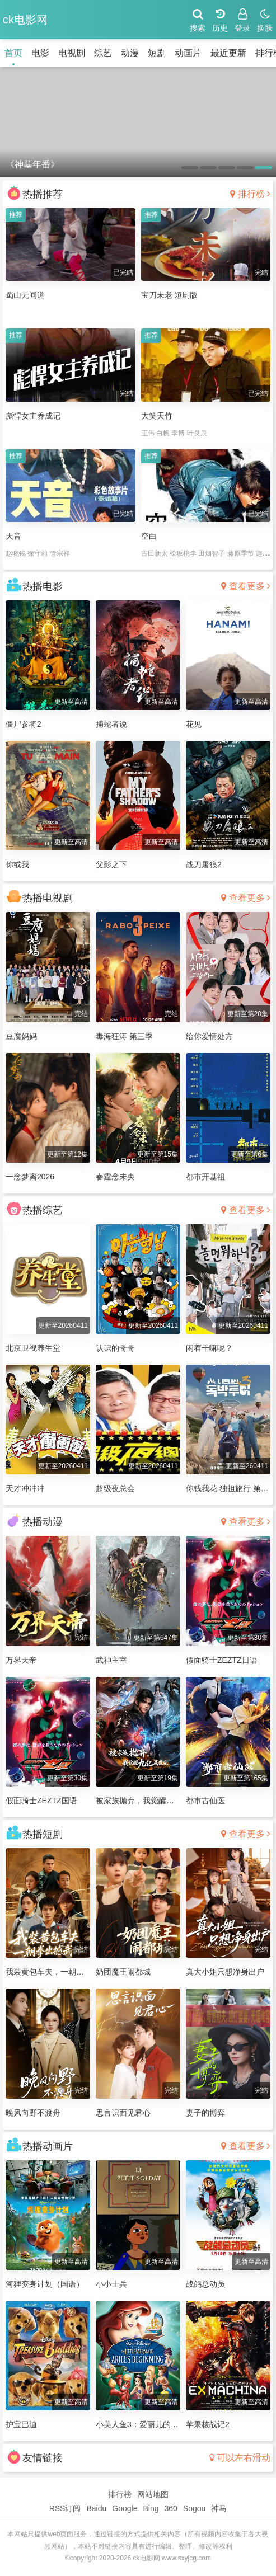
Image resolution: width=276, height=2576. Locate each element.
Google (124, 2508)
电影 (40, 53)
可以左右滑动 (239, 2457)
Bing (150, 2508)
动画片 (188, 53)
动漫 (130, 53)
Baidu (96, 2508)
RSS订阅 (65, 2508)
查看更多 (245, 586)
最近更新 (228, 53)
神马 (219, 2508)
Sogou (194, 2508)
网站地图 (153, 2494)
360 (170, 2508)
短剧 (157, 53)
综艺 (103, 53)
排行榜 (250, 194)
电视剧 (71, 53)
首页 (13, 53)
